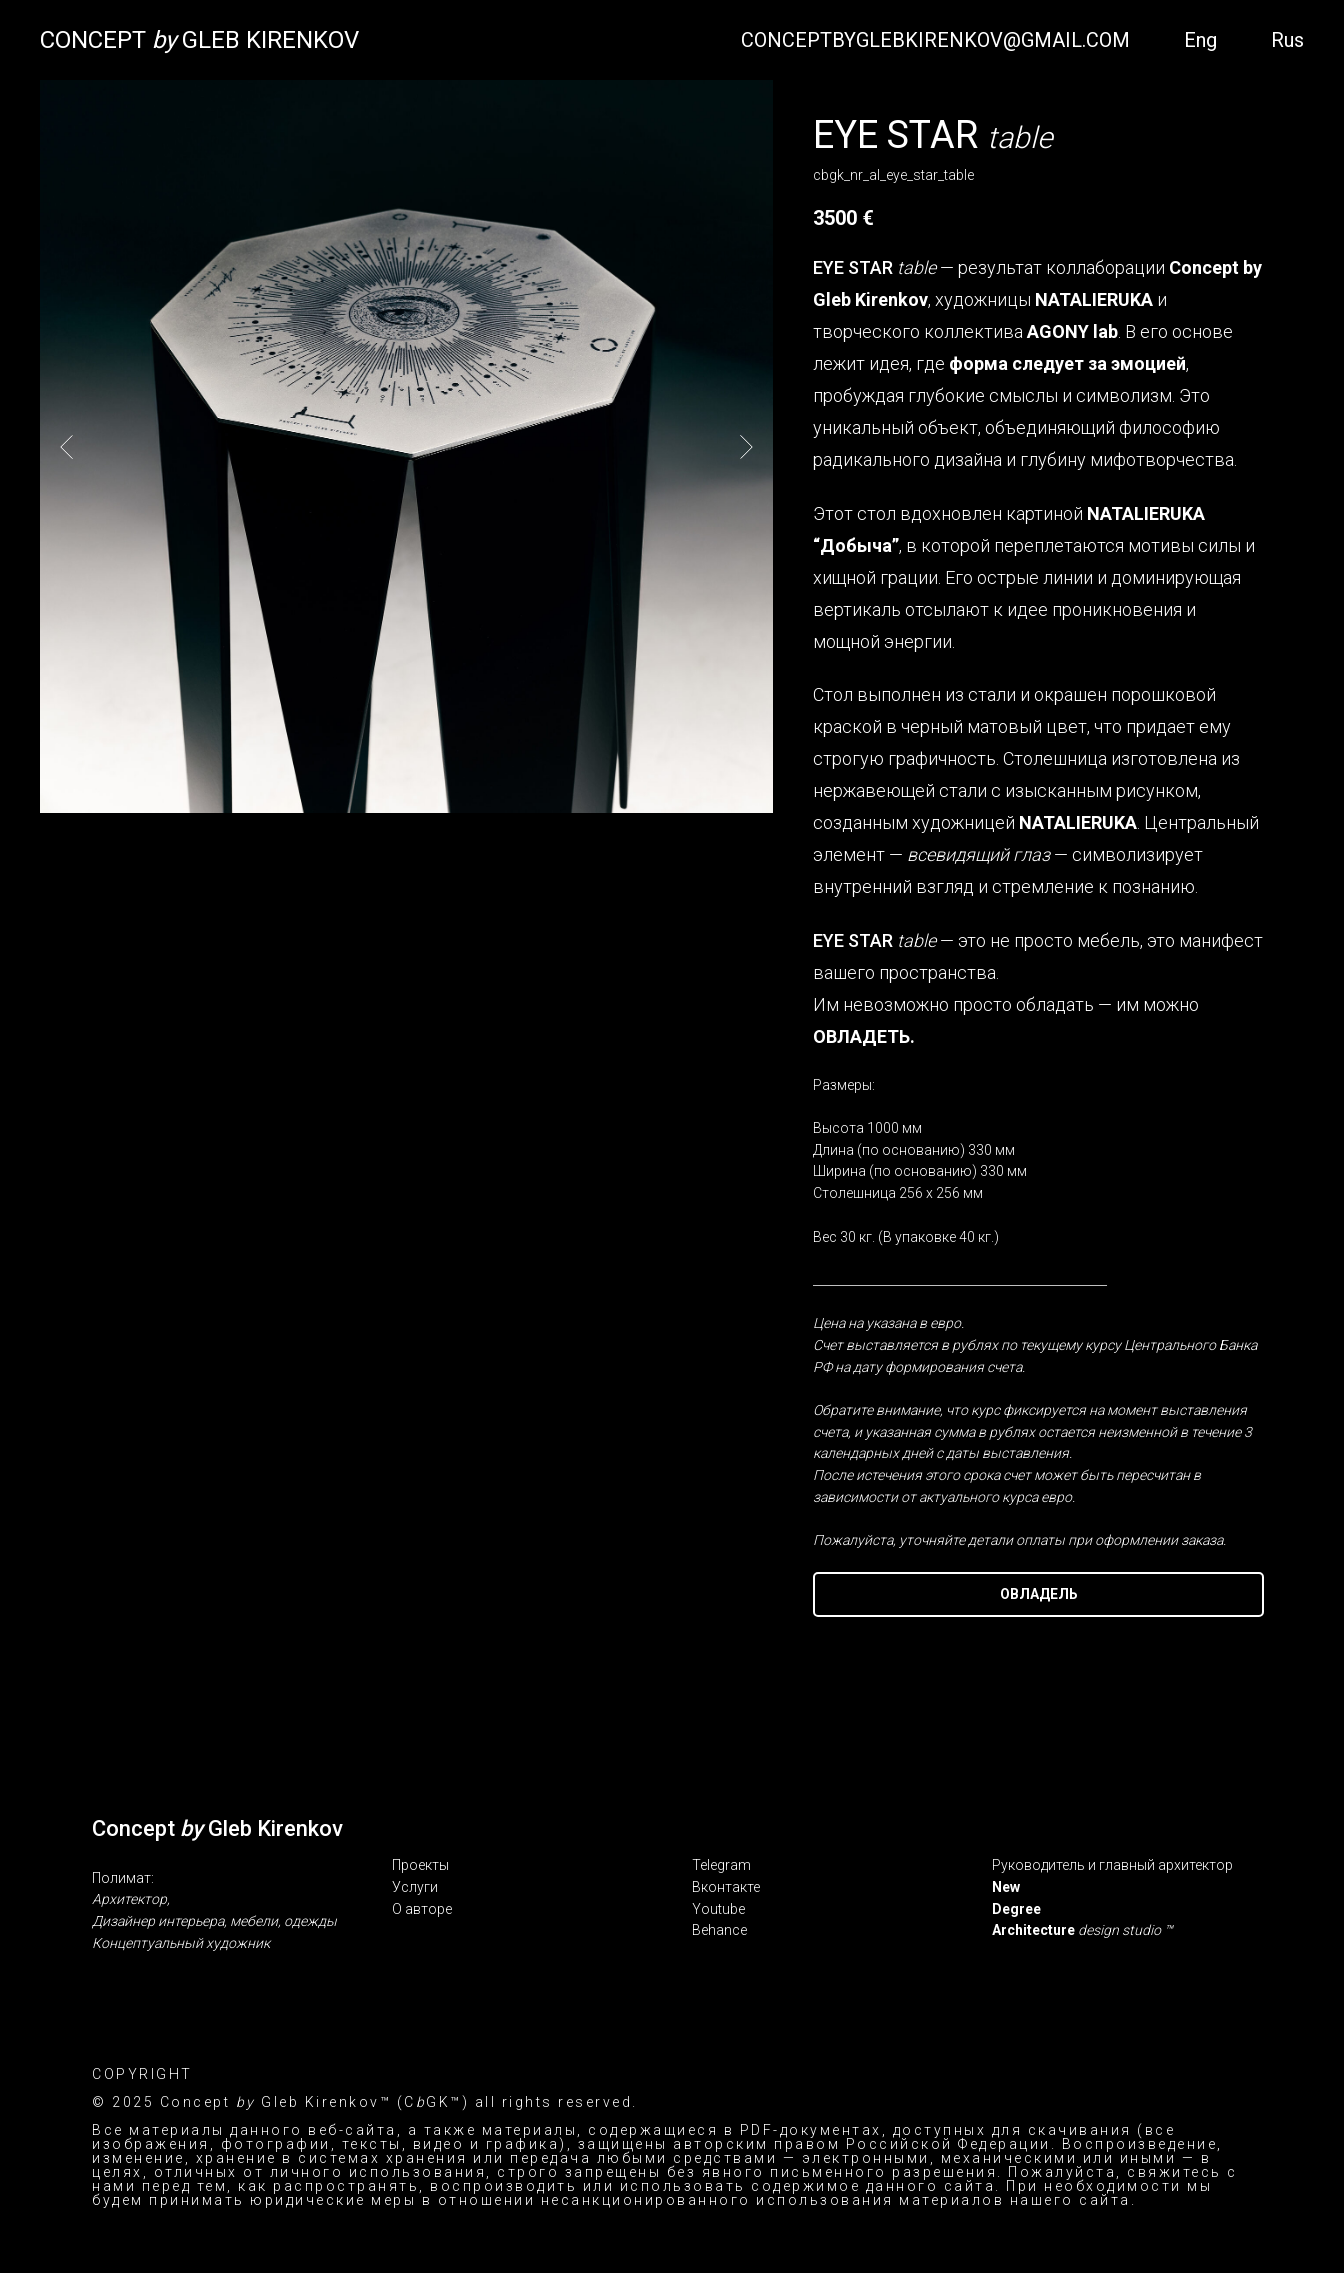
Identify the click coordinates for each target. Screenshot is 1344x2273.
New (1006, 1887)
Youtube (718, 1909)
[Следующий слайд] (746, 446)
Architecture (1035, 1930)
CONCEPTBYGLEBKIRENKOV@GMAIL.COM (935, 40)
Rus (1287, 40)
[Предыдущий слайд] (66, 446)
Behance (719, 1930)
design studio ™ (1125, 1930)
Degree (1016, 1909)
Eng (1200, 40)
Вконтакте (726, 1887)
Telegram (721, 1865)
